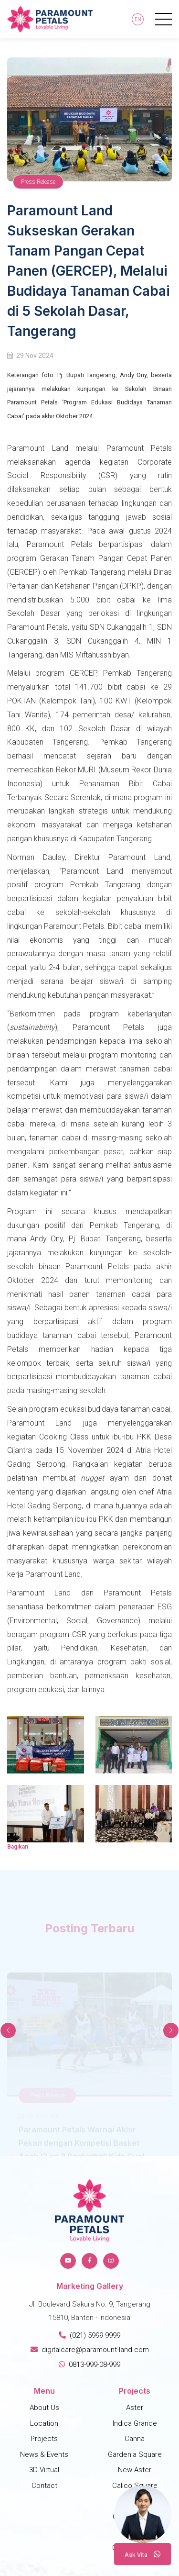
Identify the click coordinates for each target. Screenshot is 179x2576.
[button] (171, 2030)
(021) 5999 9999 (89, 2335)
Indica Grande (135, 2423)
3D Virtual (44, 2469)
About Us (44, 2407)
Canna (135, 2438)
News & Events (44, 2454)
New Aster (134, 2469)
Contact (44, 2485)
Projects (44, 2438)
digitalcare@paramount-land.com (90, 2349)
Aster (134, 2407)
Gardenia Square (135, 2454)
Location (44, 2423)
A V (142, 2554)
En (138, 19)
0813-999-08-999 (89, 2364)
